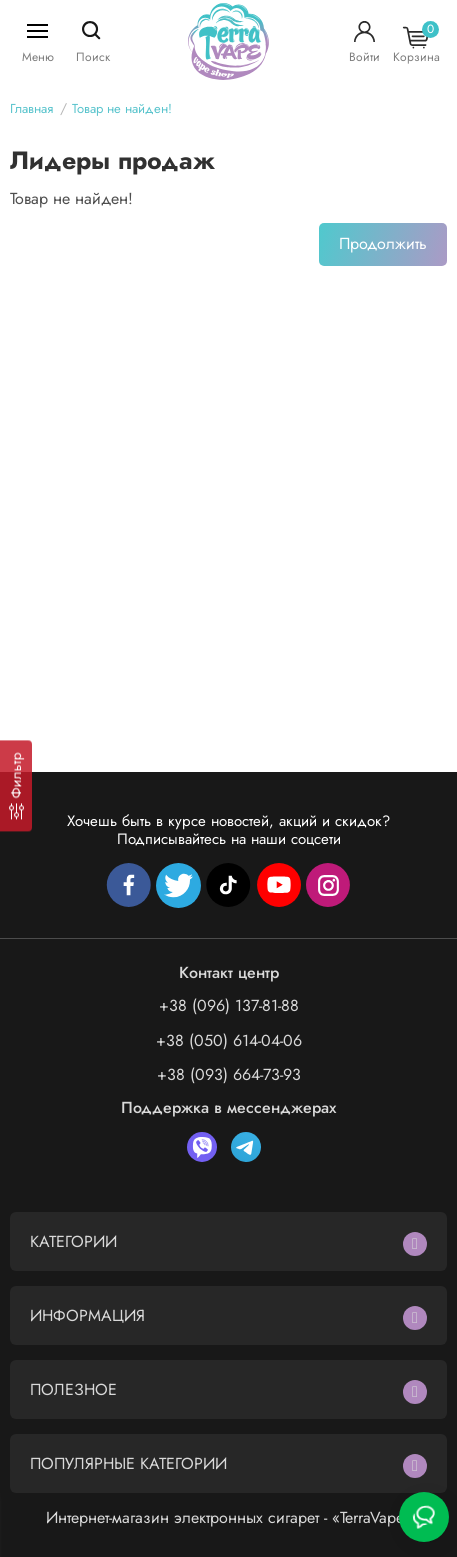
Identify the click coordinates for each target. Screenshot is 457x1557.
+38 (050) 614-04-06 (229, 1040)
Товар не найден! (122, 108)
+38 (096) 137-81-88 (229, 1005)
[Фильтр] (16, 785)
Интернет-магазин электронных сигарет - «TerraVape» (229, 1517)
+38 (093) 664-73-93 (229, 1074)
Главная (31, 108)
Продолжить (383, 243)
